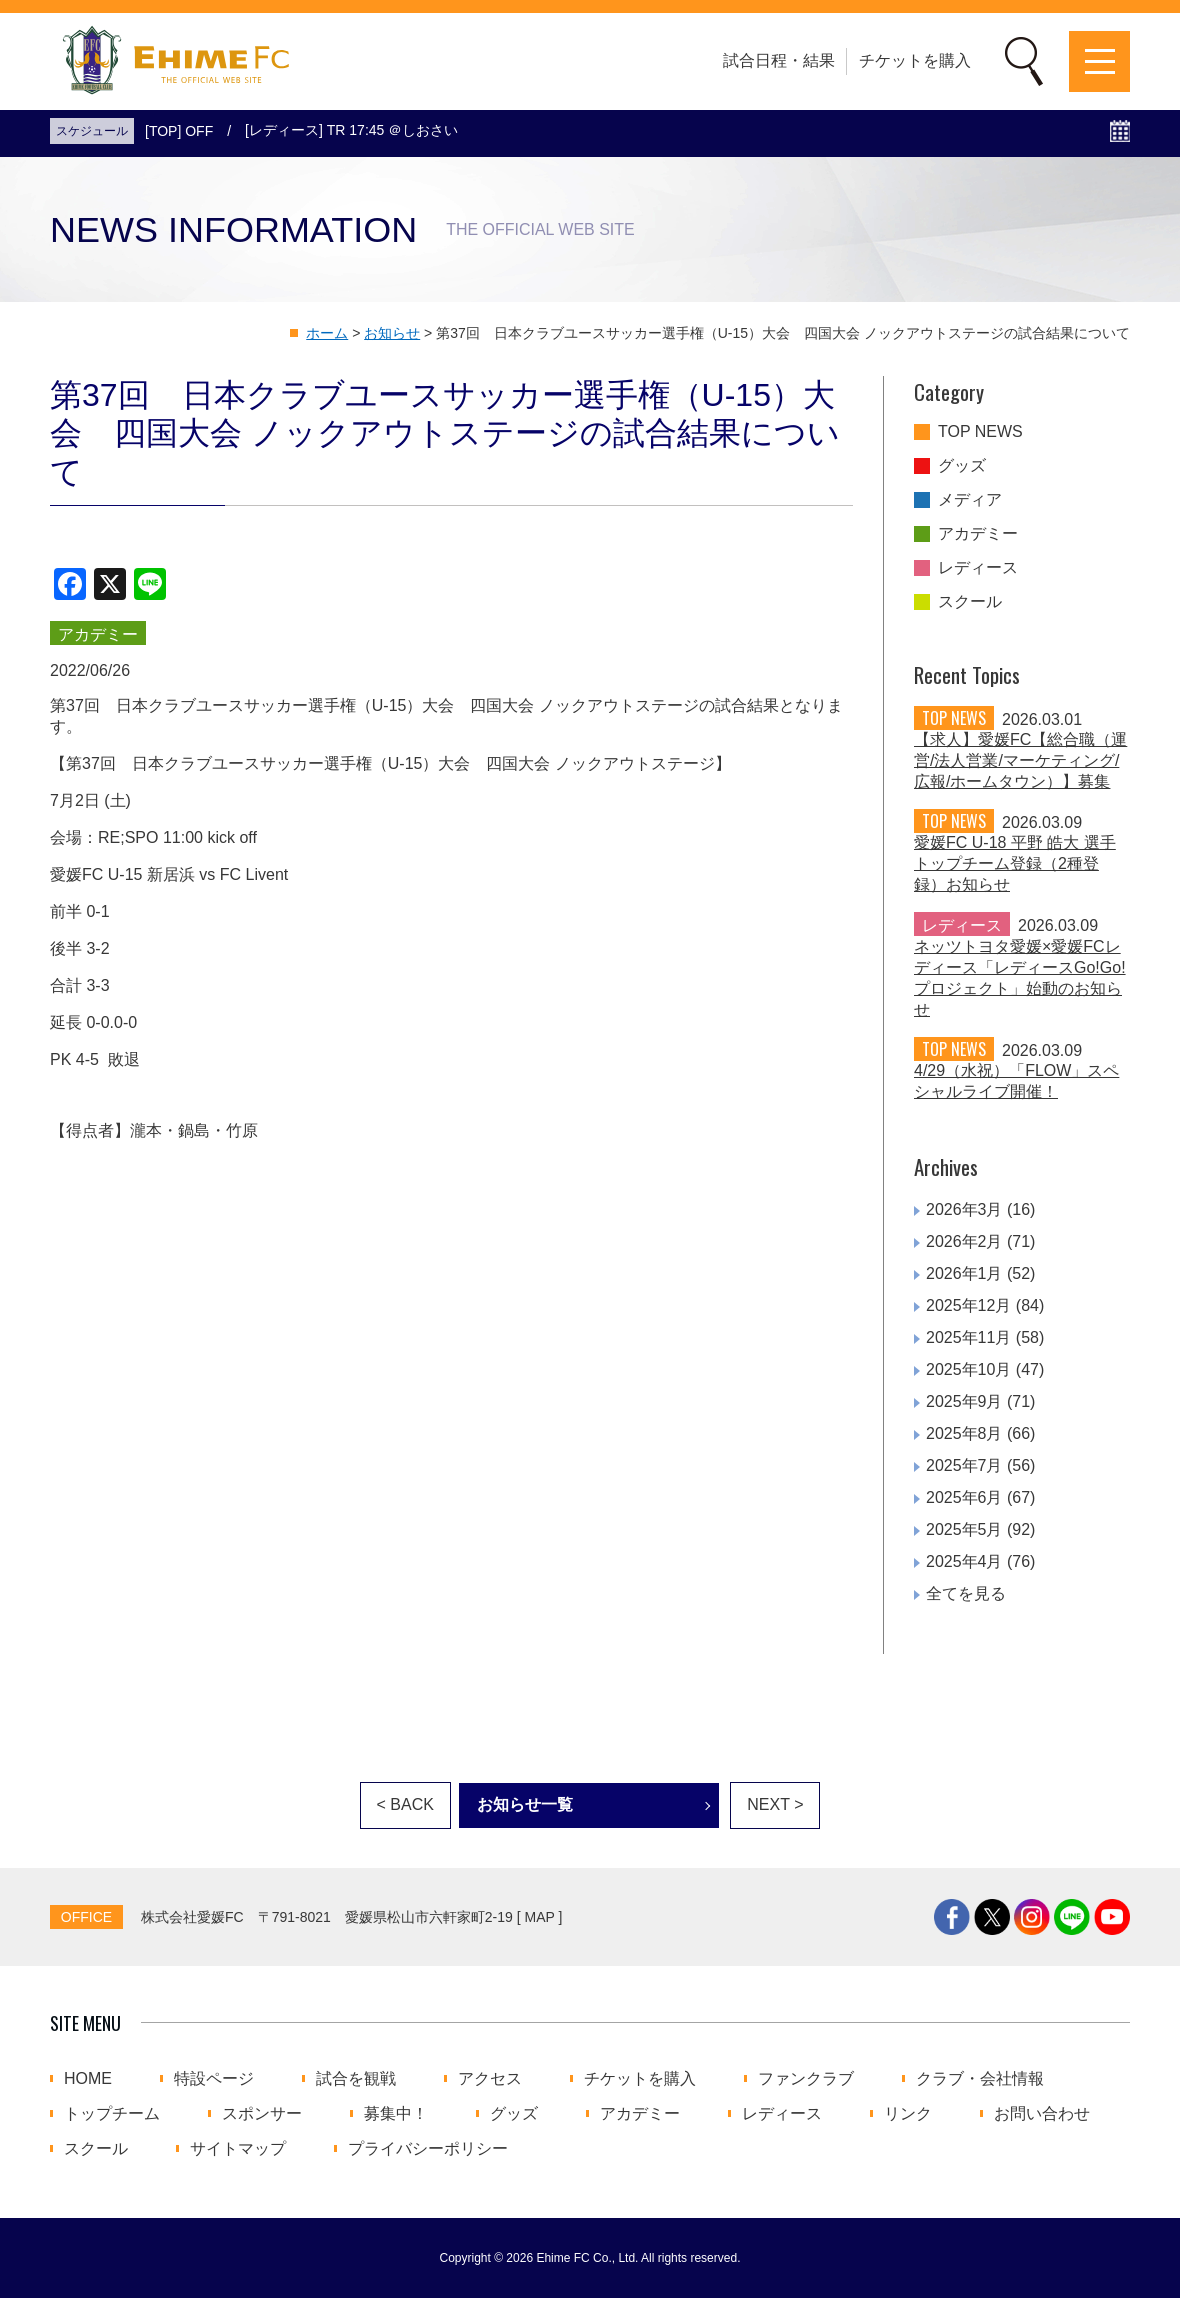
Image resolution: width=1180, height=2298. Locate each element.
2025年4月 (964, 1561)
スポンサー (262, 2114)
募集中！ (396, 2114)
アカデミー (978, 534)
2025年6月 (964, 1497)
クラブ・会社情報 (980, 2079)
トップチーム (112, 2114)
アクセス (490, 2079)
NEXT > (775, 1804)
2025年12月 (968, 1305)
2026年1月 (964, 1273)
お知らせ (392, 333)
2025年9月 (964, 1401)
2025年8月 (964, 1433)
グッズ (962, 466)
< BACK (405, 1804)
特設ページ (214, 2079)
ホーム (327, 333)
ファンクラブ (806, 2079)
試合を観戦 (356, 2079)
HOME (88, 2079)
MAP (540, 1917)
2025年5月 (964, 1529)
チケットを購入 (915, 60)
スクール (970, 602)
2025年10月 (968, 1369)
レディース (978, 568)
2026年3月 (964, 1209)
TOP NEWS (980, 432)
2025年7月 (964, 1465)
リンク (908, 2114)
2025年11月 (968, 1337)
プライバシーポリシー (428, 2149)
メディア (970, 500)
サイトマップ (238, 2149)
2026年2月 (964, 1241)
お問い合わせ (1042, 2114)
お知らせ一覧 (525, 1804)
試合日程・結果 (779, 60)
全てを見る (966, 1593)
